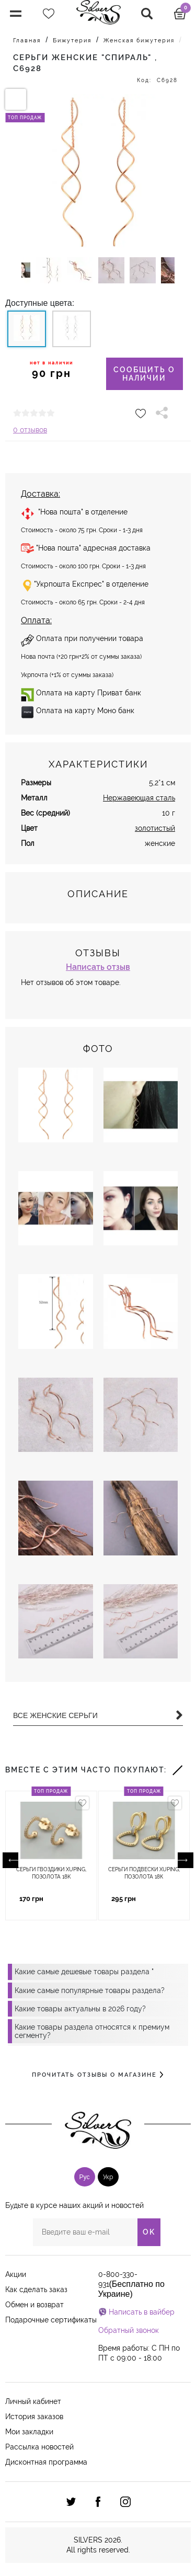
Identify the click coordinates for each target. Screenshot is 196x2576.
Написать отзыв (98, 967)
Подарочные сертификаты (51, 2320)
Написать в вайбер (142, 2312)
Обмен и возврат (34, 2304)
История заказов (34, 2416)
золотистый (155, 828)
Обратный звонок (128, 2330)
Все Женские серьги (98, 1715)
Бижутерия (72, 40)
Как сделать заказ (36, 2289)
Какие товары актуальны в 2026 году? (80, 2009)
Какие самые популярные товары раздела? (90, 1990)
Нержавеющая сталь (139, 798)
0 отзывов (30, 430)
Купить (72, 1899)
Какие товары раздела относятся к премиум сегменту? (92, 2031)
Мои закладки (29, 2432)
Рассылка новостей (39, 2447)
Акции (15, 2274)
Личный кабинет (33, 2401)
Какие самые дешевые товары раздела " (84, 1971)
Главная (27, 40)
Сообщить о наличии (144, 373)
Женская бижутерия (139, 40)
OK (149, 2232)
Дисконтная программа (46, 2462)
